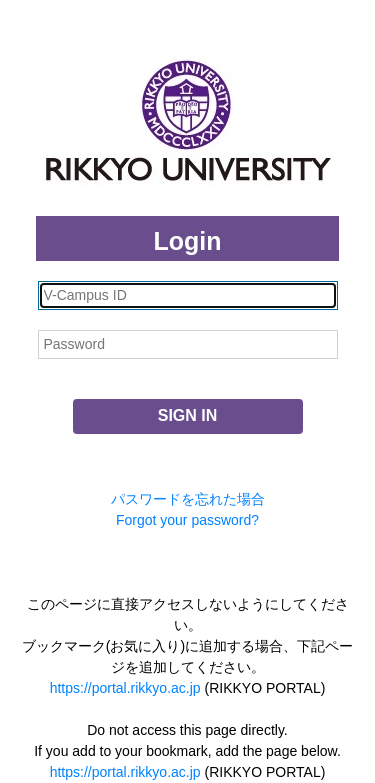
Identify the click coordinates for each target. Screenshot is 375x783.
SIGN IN (188, 415)
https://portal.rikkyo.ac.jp (125, 688)
